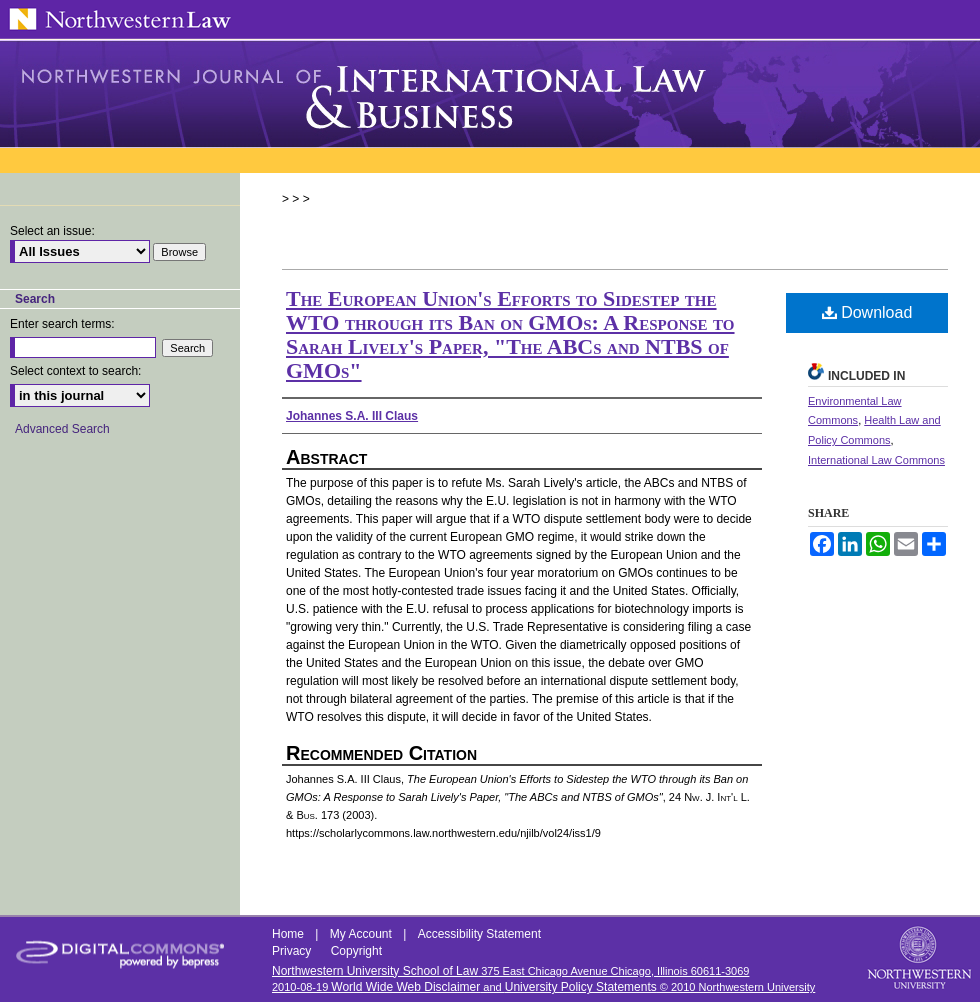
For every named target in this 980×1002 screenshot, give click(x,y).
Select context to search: (75, 371)
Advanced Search (62, 429)
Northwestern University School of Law (375, 971)
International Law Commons (876, 460)
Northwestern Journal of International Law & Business (490, 94)
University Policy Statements (581, 987)
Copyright (356, 951)
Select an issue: (52, 231)
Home (289, 934)
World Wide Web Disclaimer (405, 987)
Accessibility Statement (479, 934)
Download (867, 312)
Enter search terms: (62, 324)
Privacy (293, 951)
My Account (362, 934)
